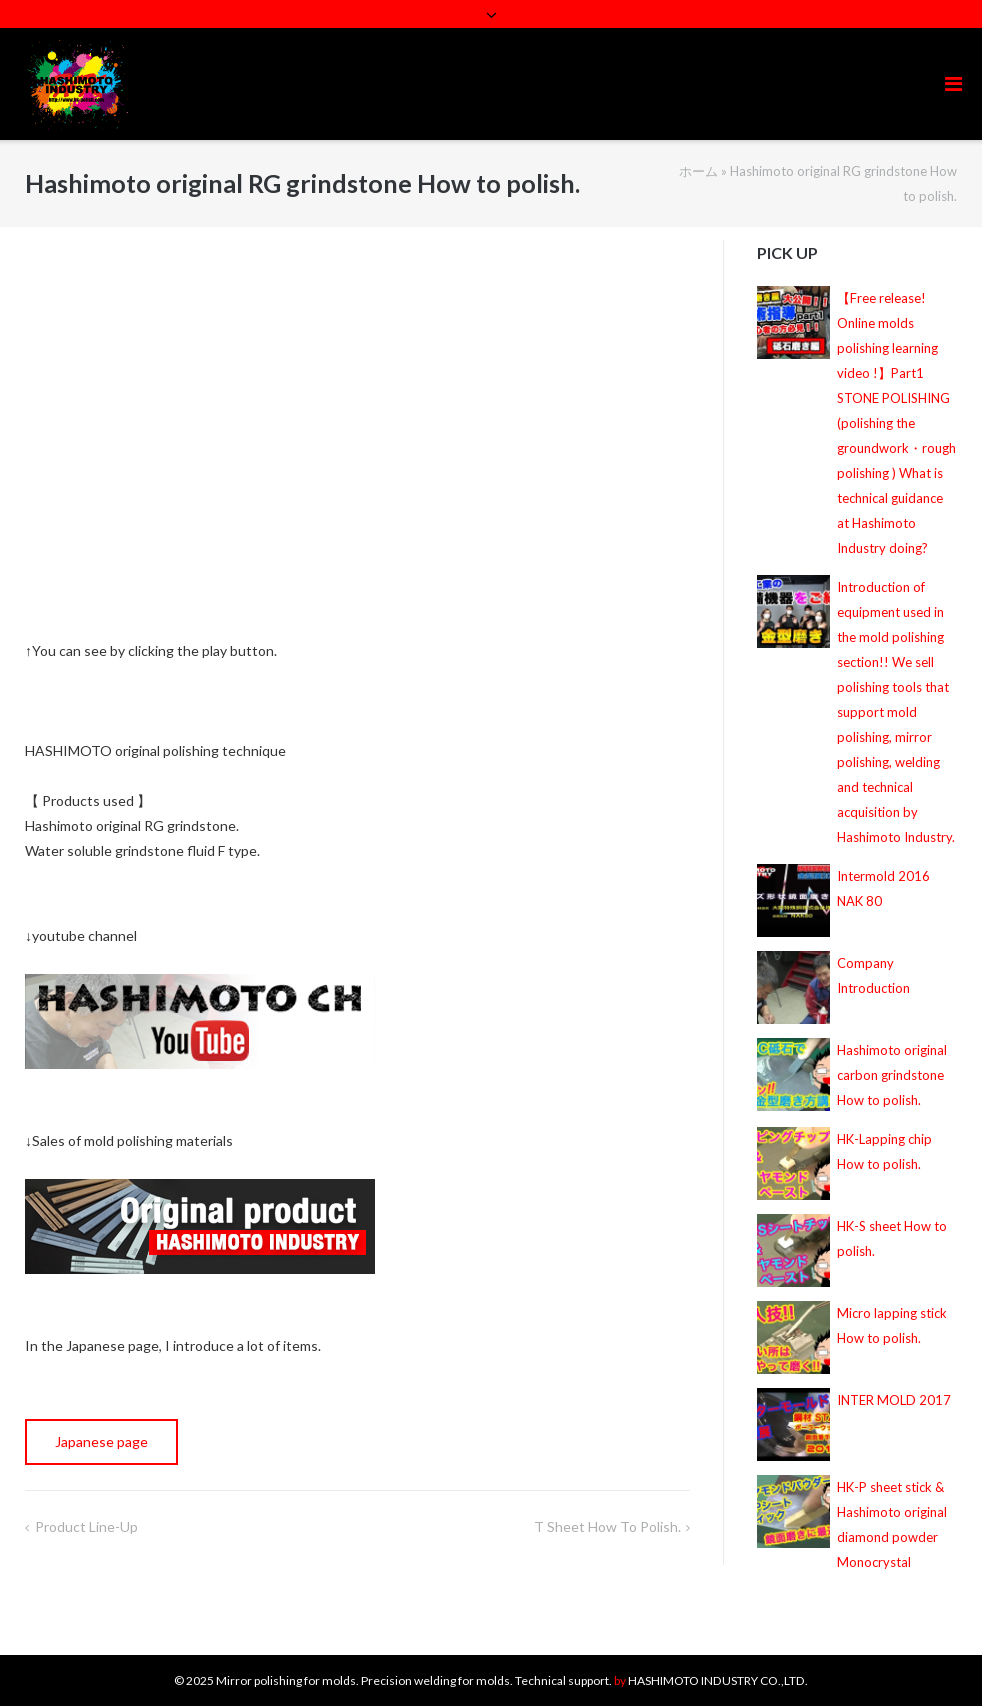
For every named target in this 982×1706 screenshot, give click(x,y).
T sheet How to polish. (607, 1526)
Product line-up (86, 1526)
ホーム (698, 171)
